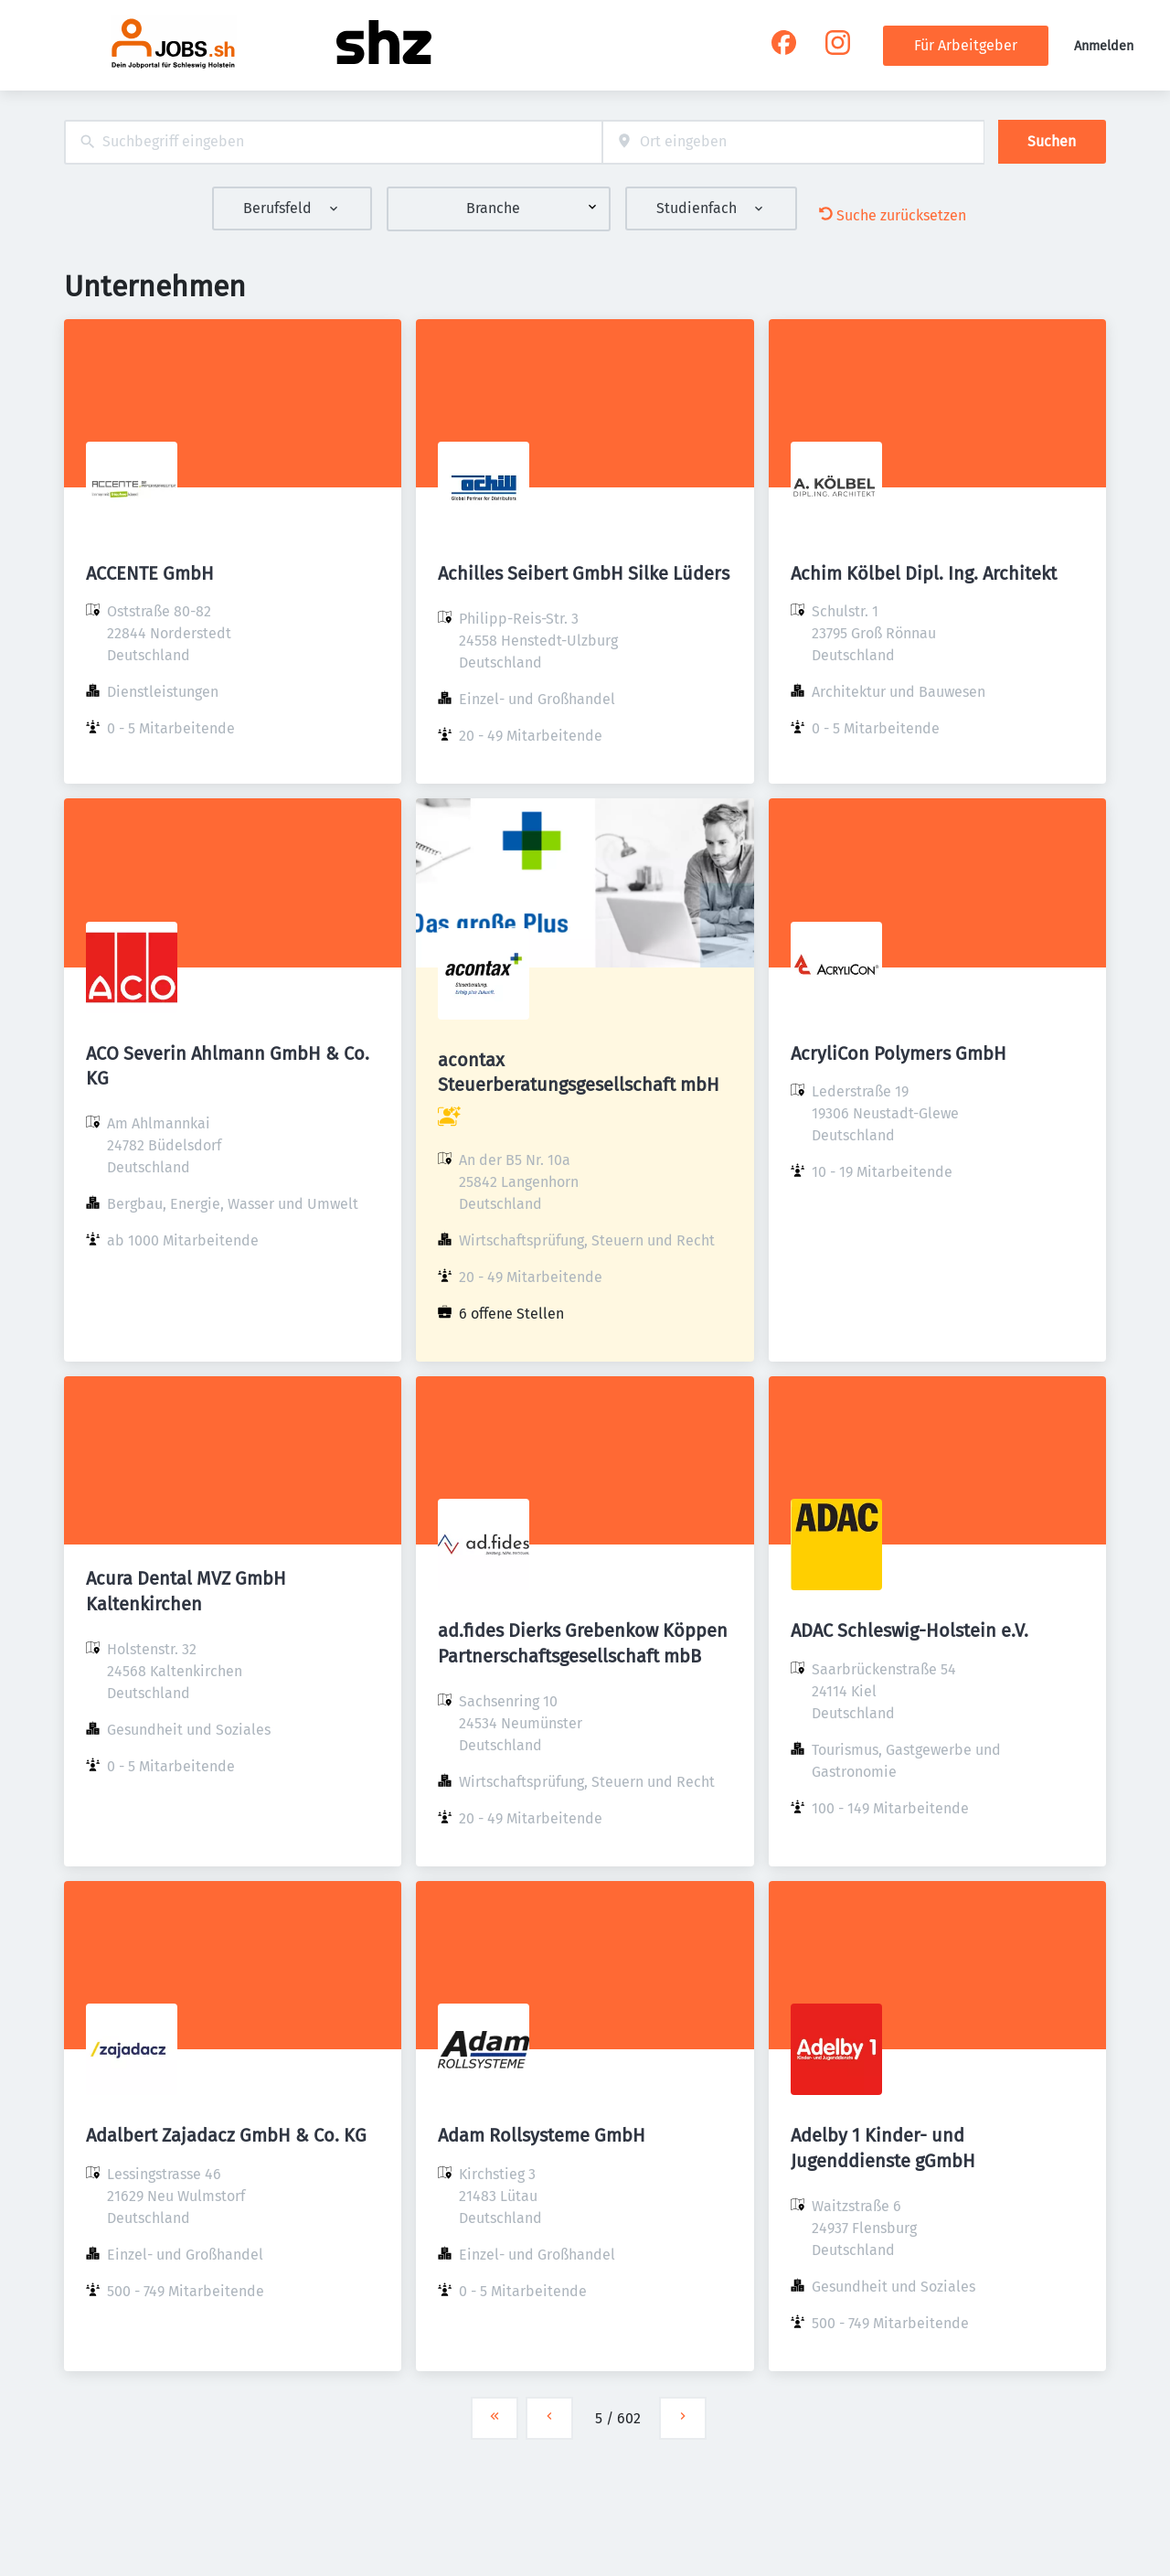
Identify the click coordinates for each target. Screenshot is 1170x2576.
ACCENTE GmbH (150, 573)
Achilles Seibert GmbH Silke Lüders (583, 573)
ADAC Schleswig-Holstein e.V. (909, 1630)
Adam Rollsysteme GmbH (541, 2135)
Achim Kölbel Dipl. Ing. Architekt (924, 573)
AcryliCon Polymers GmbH (898, 1053)
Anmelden (1103, 46)
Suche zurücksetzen (892, 215)
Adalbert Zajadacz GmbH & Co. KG (226, 2135)
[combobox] (333, 142)
